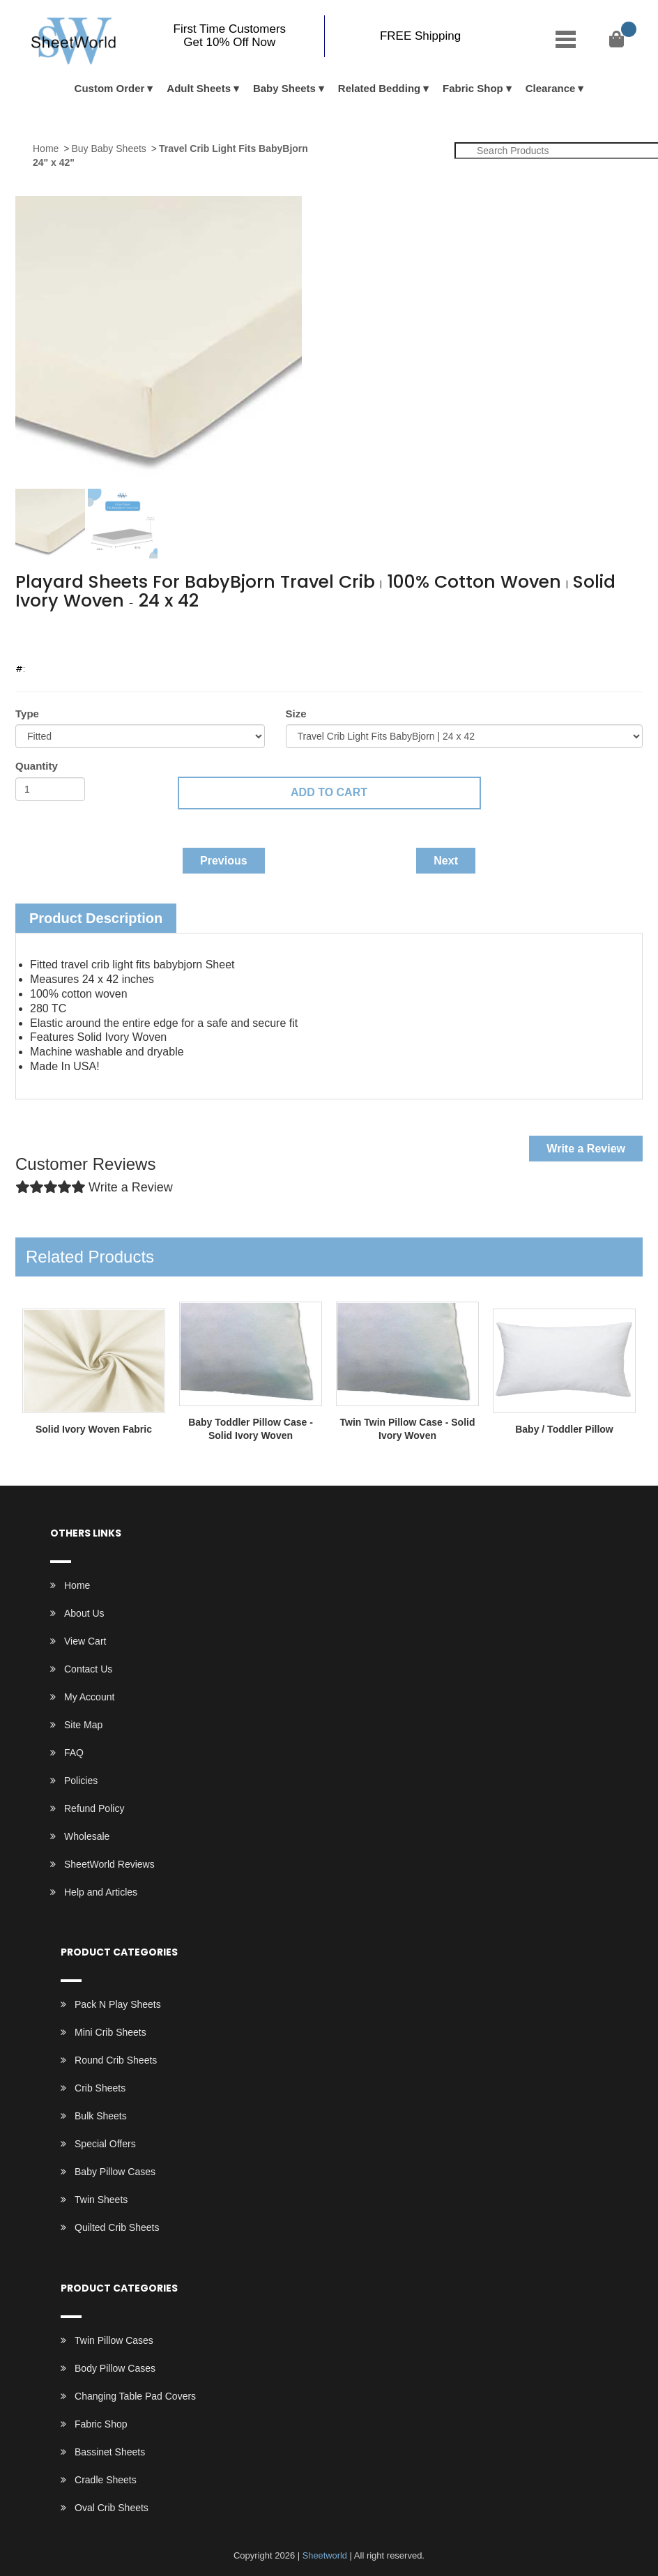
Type (27, 713)
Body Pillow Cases (115, 2368)
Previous (223, 861)
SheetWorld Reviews (109, 1864)
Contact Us (88, 1669)
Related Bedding (379, 88)
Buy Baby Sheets (108, 148)
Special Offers (105, 2143)
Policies (81, 1780)
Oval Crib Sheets (111, 2507)
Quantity (36, 766)
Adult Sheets (199, 88)
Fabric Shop (473, 88)
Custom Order (110, 88)
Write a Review (585, 1148)
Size (296, 713)
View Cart (85, 1641)
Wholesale (86, 1836)
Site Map (83, 1724)
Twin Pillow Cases (114, 2340)
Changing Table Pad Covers (135, 2396)
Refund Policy (94, 1808)
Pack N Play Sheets (118, 2004)
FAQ (74, 1752)
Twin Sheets (101, 2199)
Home (46, 148)
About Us (84, 1613)
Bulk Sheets (101, 2115)
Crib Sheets (100, 2088)
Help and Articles (100, 1892)
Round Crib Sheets (116, 2060)
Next (446, 861)
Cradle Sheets (106, 2479)
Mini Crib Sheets (110, 2032)
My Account (89, 1696)
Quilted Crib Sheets (117, 2227)
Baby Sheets (284, 88)
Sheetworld (324, 2555)
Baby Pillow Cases (115, 2171)
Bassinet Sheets (110, 2451)
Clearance (551, 88)
